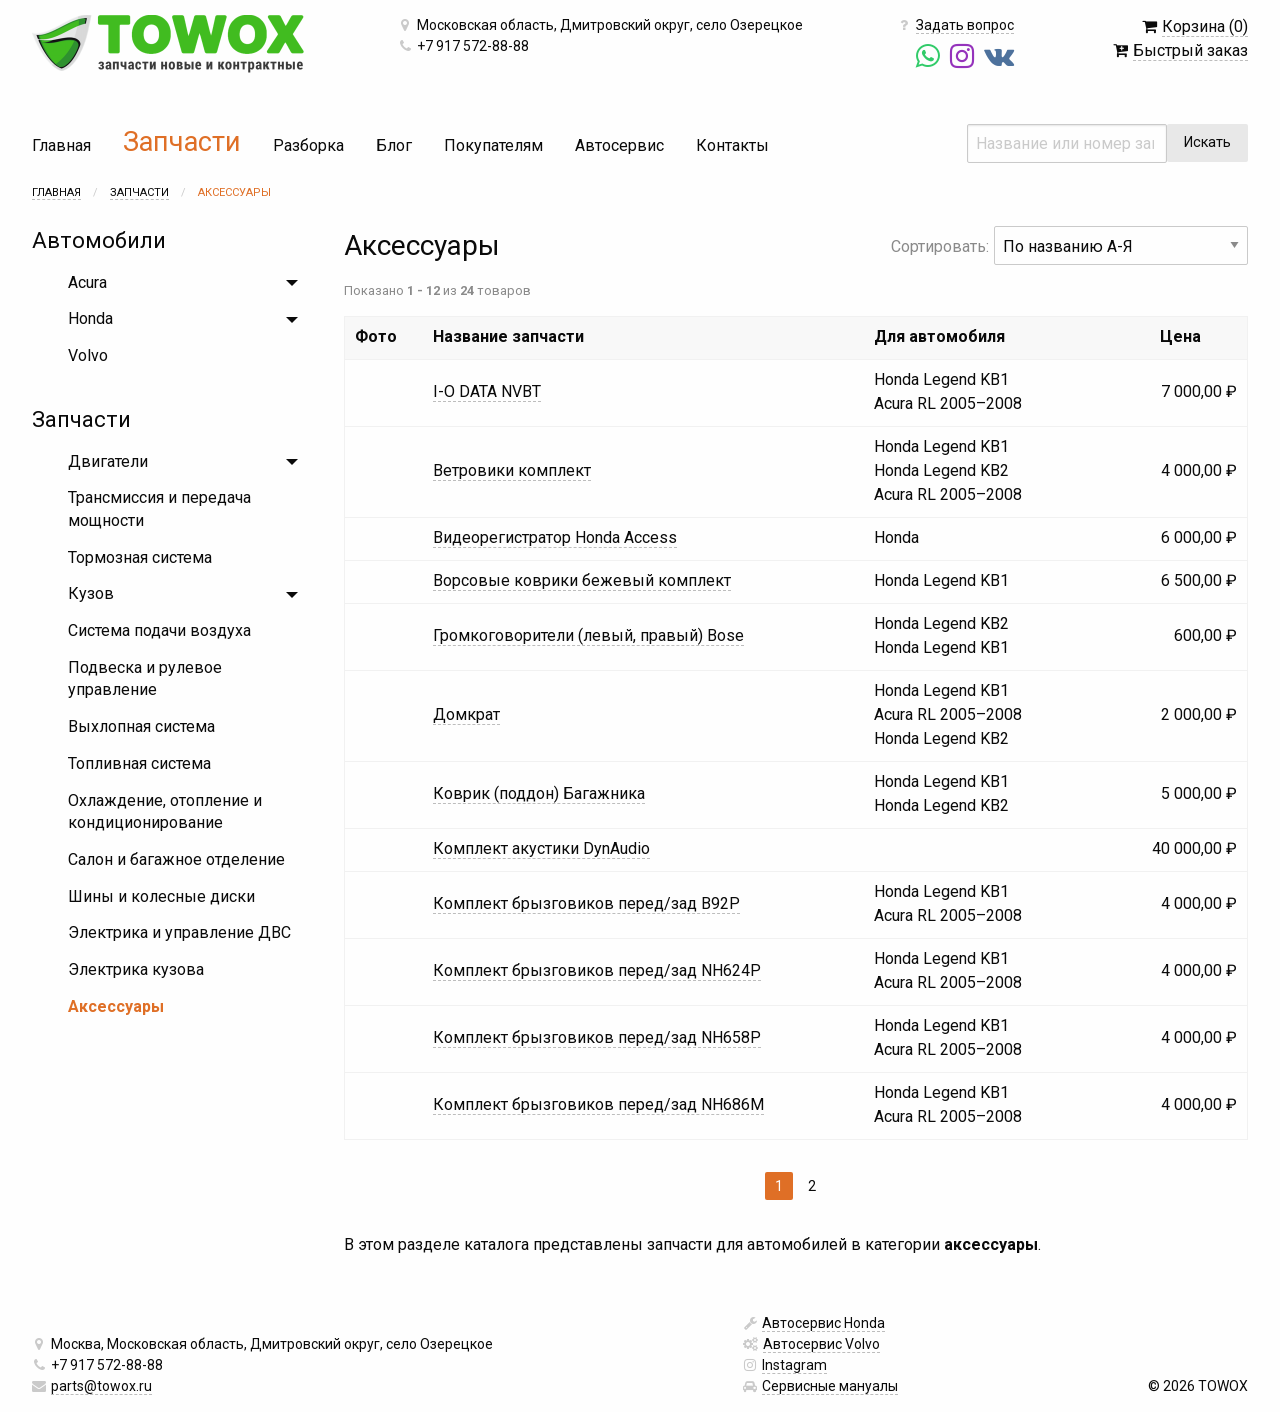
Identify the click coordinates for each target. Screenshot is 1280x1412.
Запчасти (182, 142)
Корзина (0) (1205, 26)
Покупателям (493, 145)
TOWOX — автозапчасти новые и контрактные (168, 44)
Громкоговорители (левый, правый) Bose (588, 635)
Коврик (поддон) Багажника (539, 793)
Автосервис (619, 145)
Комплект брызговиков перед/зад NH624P (597, 970)
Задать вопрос (965, 25)
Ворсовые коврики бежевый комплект (582, 580)
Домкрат (466, 714)
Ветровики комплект (512, 470)
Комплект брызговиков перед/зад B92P (586, 903)
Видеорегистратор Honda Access (555, 537)
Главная (61, 145)
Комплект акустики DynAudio (541, 848)
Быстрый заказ (1190, 50)
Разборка (308, 145)
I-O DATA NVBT (487, 391)
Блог (394, 145)
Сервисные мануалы (830, 1386)
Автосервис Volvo (821, 1344)
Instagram (794, 1365)
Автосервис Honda (823, 1323)
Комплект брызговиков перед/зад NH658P (597, 1037)
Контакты (732, 145)
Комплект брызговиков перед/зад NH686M (598, 1104)
